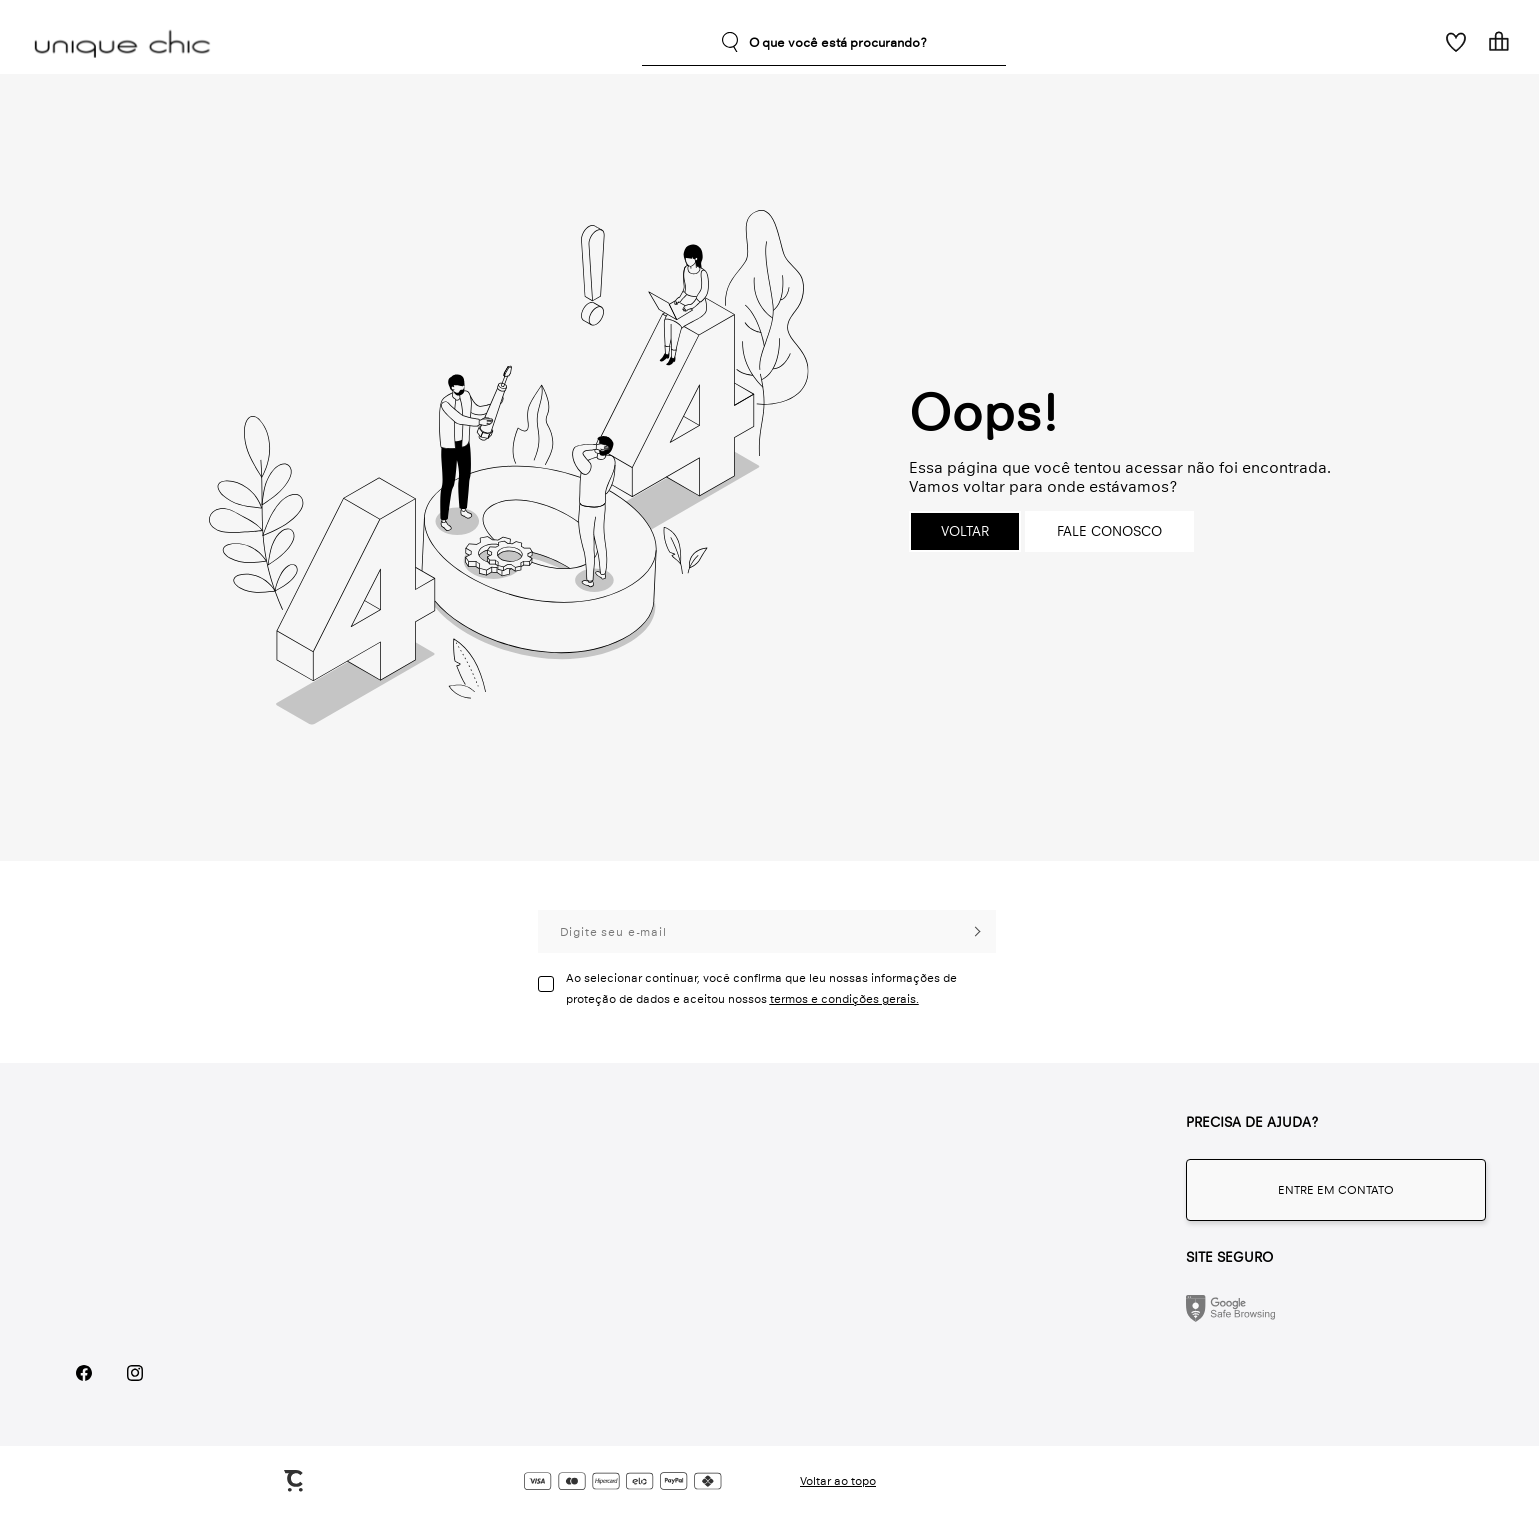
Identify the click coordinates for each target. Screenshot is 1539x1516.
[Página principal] (126, 42)
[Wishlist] (1455, 41)
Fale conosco (1109, 531)
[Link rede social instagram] (134, 1373)
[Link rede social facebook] (83, 1373)
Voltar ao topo (838, 1481)
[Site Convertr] (295, 1481)
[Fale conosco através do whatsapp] (1336, 1190)
